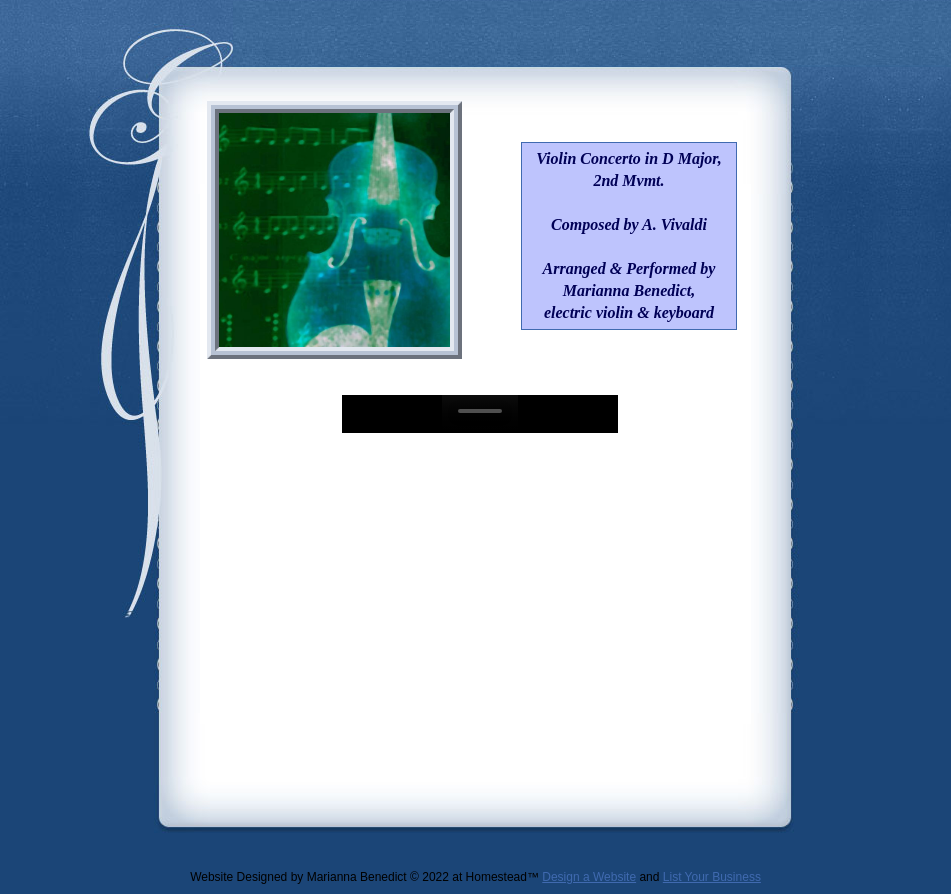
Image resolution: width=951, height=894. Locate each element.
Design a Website (589, 877)
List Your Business (712, 877)
